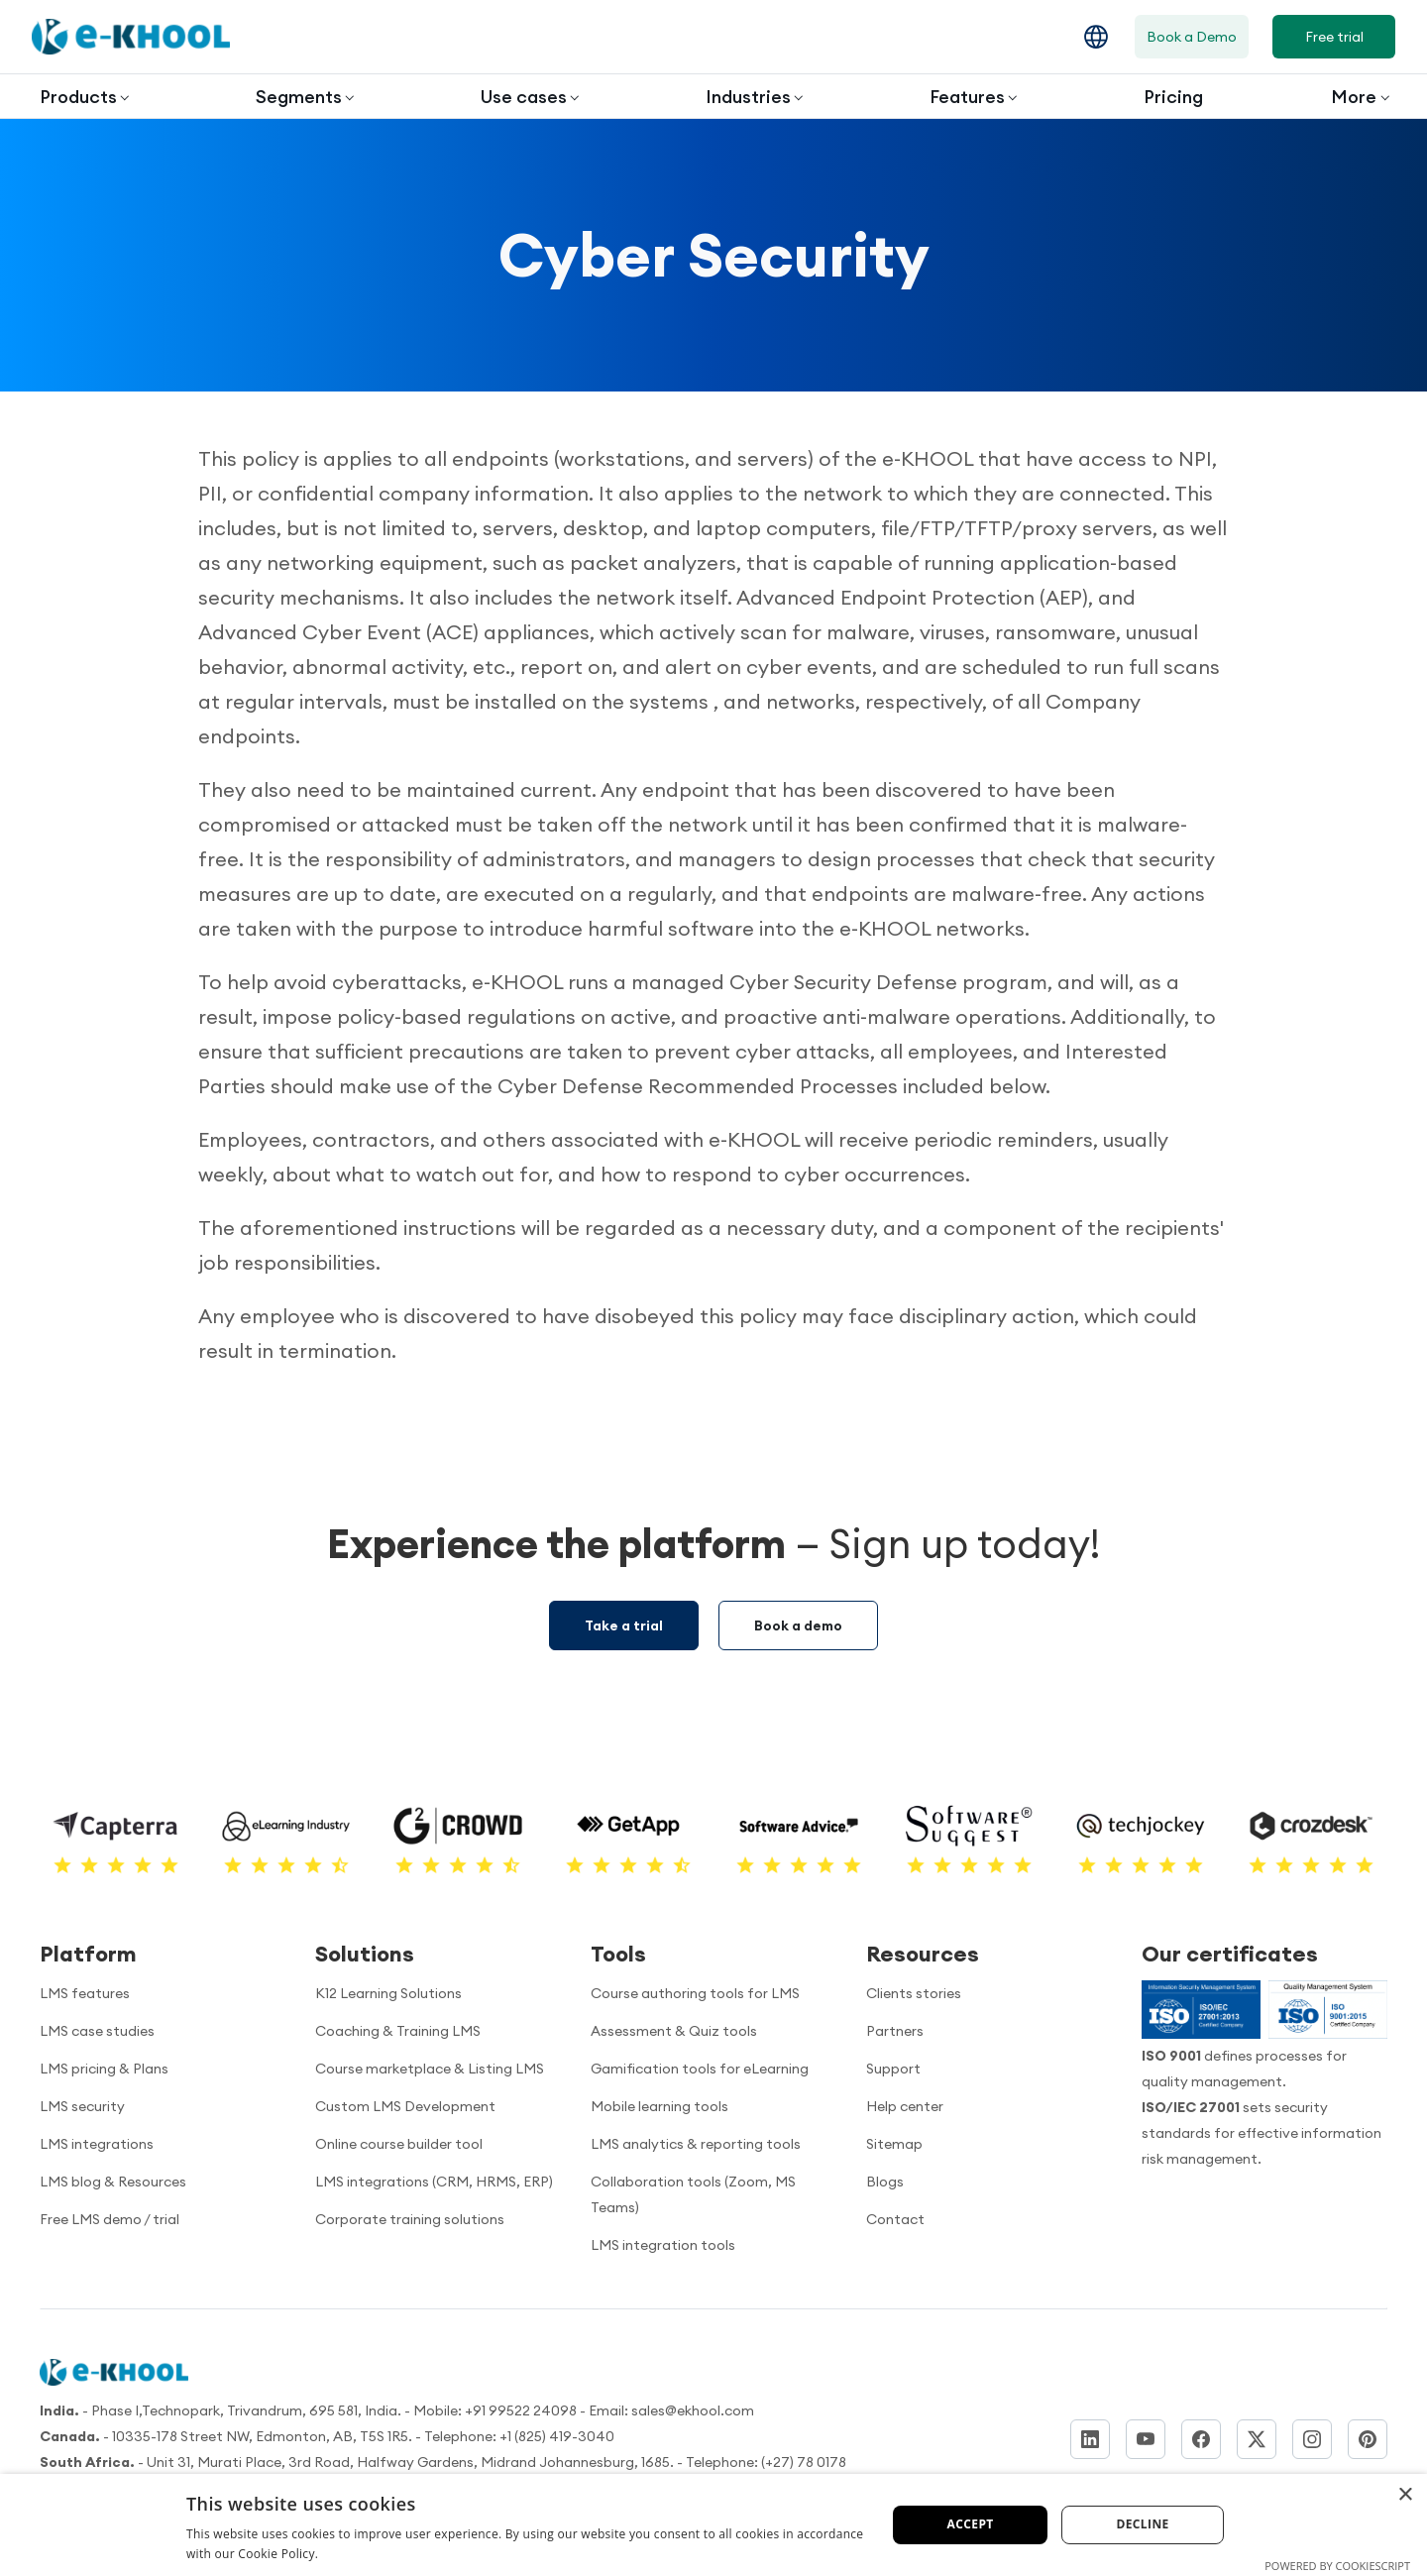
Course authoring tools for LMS (695, 1993)
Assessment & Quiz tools (674, 2031)
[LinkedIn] (1090, 2439)
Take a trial (624, 1625)
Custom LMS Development (405, 2106)
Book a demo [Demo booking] (798, 1625)
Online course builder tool (399, 2144)
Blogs (885, 2181)
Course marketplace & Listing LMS (429, 2068)
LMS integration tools (663, 2245)
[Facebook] (1201, 2439)
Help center (904, 2106)
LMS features (85, 1993)
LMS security (82, 2106)
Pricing (1173, 96)
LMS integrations (97, 2144)
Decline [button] (1142, 2524)
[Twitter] (1256, 2439)
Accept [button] (970, 2524)
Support (893, 2068)
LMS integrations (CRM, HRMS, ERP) (434, 2181)
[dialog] (713, 2525)
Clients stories (913, 1993)
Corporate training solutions (409, 2219)
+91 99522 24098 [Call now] (521, 2410)
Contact (895, 2219)
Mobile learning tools (659, 2106)
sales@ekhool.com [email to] (692, 2410)
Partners (895, 2031)
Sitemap (894, 2144)
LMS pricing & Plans (104, 2068)
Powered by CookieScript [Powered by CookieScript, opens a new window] (1337, 2565)
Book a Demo (1192, 37)
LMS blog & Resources (113, 2181)
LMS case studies (97, 2031)
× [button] (1404, 2495)
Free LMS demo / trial (109, 2219)
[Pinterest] (1367, 2439)
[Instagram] (1312, 2439)
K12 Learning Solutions (388, 1993)
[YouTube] (1145, 2439)
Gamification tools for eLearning (700, 2068)
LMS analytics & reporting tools (696, 2144)
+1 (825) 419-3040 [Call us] (556, 2436)
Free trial (1334, 37)
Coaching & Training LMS (398, 2031)
